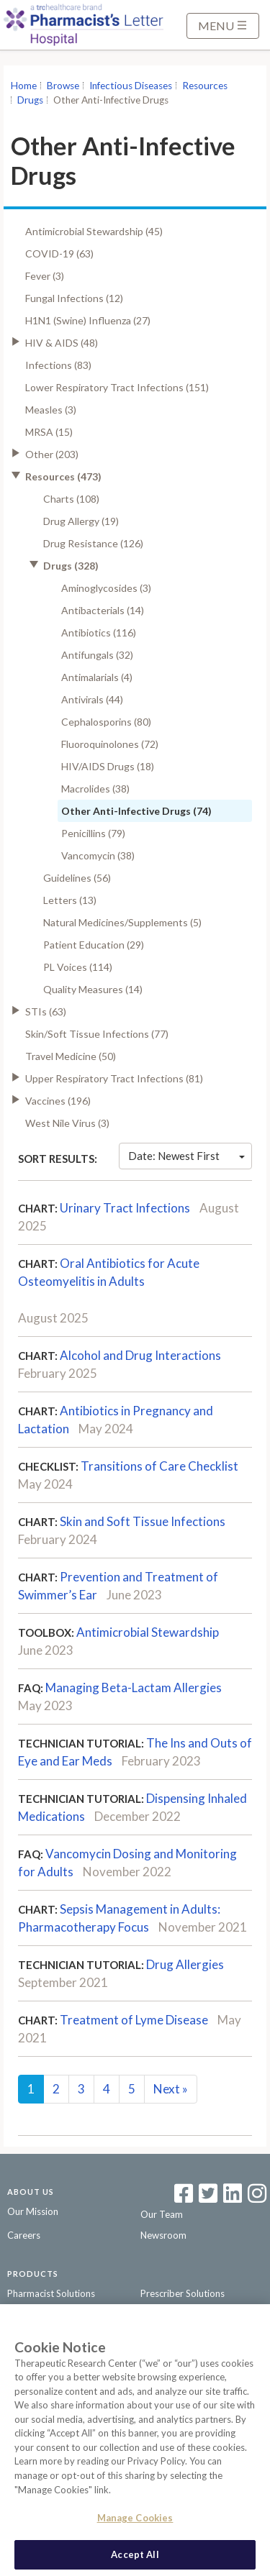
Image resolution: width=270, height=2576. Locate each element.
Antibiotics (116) (98, 632)
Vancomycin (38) (98, 855)
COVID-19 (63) (59, 253)
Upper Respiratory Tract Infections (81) (114, 1078)
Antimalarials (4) (96, 677)
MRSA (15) (49, 432)
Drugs (30, 100)
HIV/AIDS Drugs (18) (107, 766)
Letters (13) (69, 900)
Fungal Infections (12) (74, 298)
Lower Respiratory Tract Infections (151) (117, 387)
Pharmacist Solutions (51, 2293)
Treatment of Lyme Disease (134, 2019)
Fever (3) (44, 276)
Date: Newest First (186, 1155)
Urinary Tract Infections (125, 1207)
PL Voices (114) (77, 967)
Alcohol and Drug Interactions (140, 1355)
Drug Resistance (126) (93, 543)
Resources (205, 85)
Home (24, 85)
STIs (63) (45, 1011)
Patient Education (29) (93, 944)
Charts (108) (71, 499)
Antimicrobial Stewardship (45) (94, 231)
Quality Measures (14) (93, 989)
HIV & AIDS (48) (61, 343)
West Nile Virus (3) (67, 1123)
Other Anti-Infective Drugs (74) (136, 811)
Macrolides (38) (95, 788)
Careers (23, 2235)
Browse (63, 85)
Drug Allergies (185, 1964)
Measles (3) (50, 409)
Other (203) (51, 454)
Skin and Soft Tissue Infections (142, 1521)
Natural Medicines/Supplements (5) (122, 922)
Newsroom (163, 2235)
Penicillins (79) (93, 833)
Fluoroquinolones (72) (109, 744)
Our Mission (32, 2211)
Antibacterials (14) (102, 610)
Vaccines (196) (58, 1101)
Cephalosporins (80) (106, 722)
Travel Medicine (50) (70, 1056)
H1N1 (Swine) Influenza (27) (87, 320)
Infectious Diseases (130, 85)
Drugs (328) (71, 565)
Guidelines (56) (77, 878)
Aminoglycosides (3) (106, 588)
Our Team (161, 2214)
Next (170, 2088)
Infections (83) (58, 365)
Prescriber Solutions (182, 2293)
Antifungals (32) (97, 655)
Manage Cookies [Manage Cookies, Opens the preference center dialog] (135, 2524)
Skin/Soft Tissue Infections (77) (96, 1034)
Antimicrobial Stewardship (147, 1632)
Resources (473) (63, 476)
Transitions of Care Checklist (159, 1466)
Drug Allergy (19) (81, 521)
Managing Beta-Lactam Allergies (133, 1687)
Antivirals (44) (92, 699)
